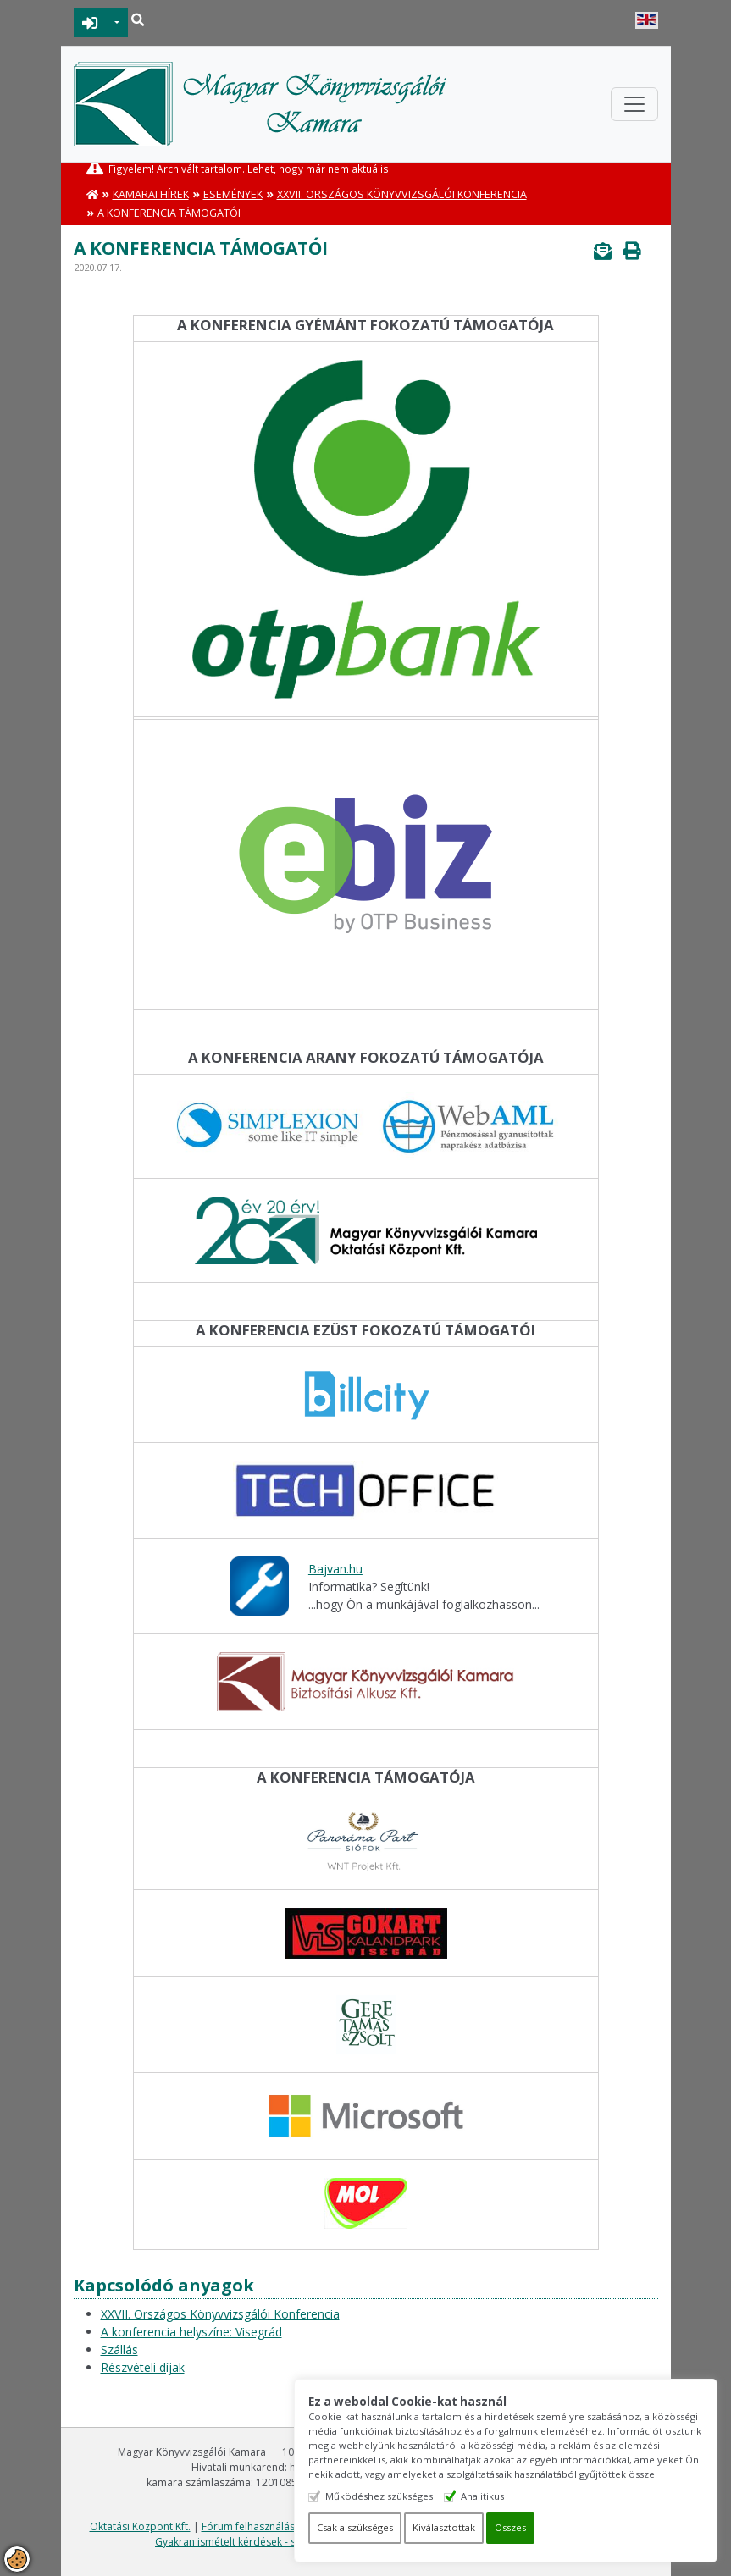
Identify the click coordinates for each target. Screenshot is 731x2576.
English (646, 20)
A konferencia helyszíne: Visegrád (191, 2332)
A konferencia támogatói (169, 213)
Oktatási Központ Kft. (140, 2526)
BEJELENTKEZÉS (90, 22)
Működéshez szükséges (379, 2496)
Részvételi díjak (143, 2367)
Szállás (119, 2349)
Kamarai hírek (151, 194)
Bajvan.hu (335, 1569)
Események (233, 194)
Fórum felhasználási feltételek (273, 2526)
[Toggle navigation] (634, 104)
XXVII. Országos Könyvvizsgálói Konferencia (402, 194)
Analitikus (482, 2496)
